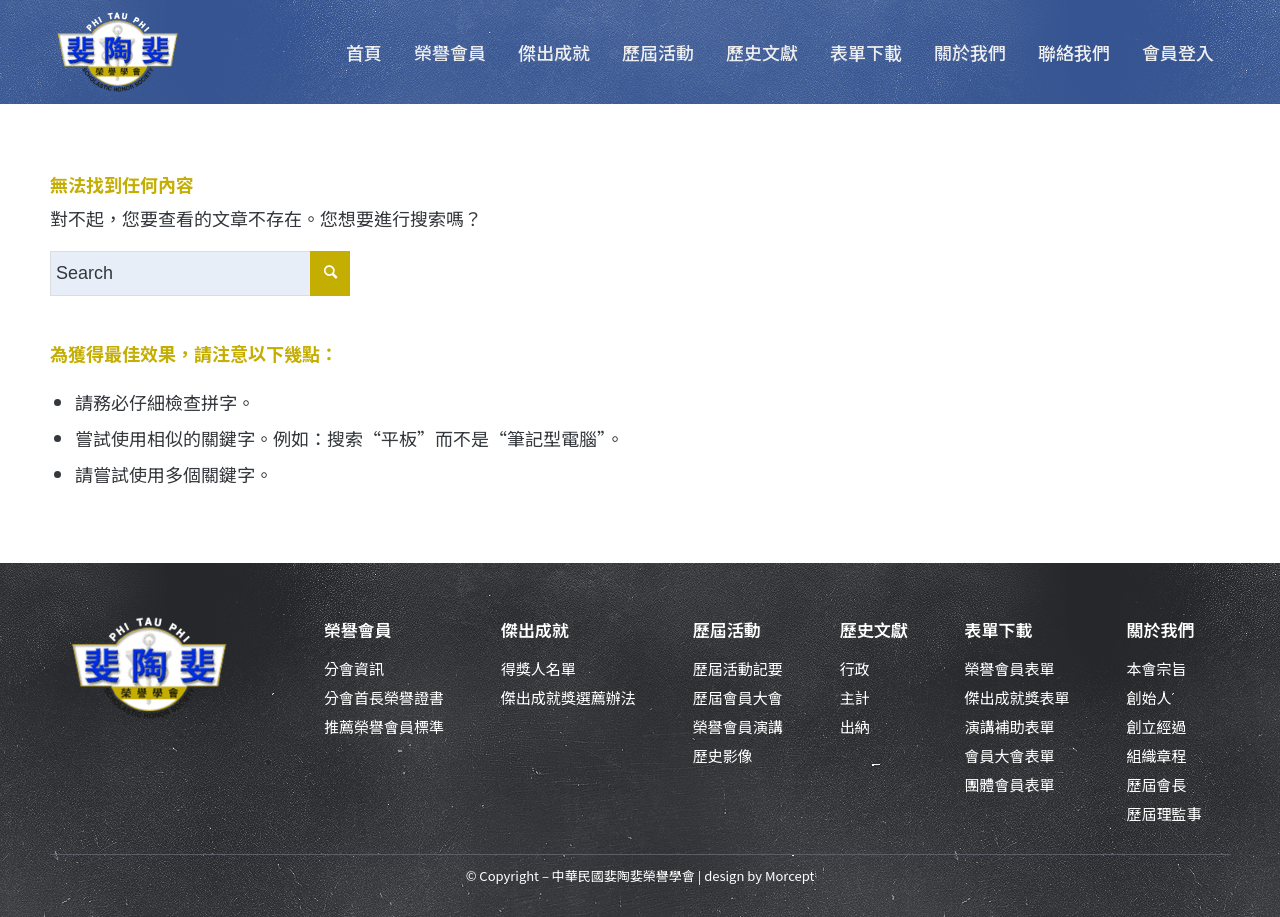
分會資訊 (354, 668)
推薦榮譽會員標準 (384, 726)
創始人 (1148, 697)
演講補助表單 (1010, 726)
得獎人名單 (538, 668)
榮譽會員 (358, 629)
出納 (855, 726)
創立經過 (1156, 726)
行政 (855, 668)
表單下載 (999, 629)
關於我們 (1160, 629)
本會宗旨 (1156, 668)
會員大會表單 (1010, 755)
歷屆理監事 (1163, 813)
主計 (855, 697)
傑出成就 (535, 629)
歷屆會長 (1156, 784)
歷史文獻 (874, 629)
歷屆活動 (727, 629)
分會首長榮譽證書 (384, 697)
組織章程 (1156, 755)
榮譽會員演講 (738, 726)
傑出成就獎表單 (1017, 697)
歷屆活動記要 (738, 668)
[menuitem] (364, 52)
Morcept (789, 875)
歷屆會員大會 (738, 697)
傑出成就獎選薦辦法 (568, 697)
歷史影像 (723, 755)
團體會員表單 (1010, 784)
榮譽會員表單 (1010, 668)
